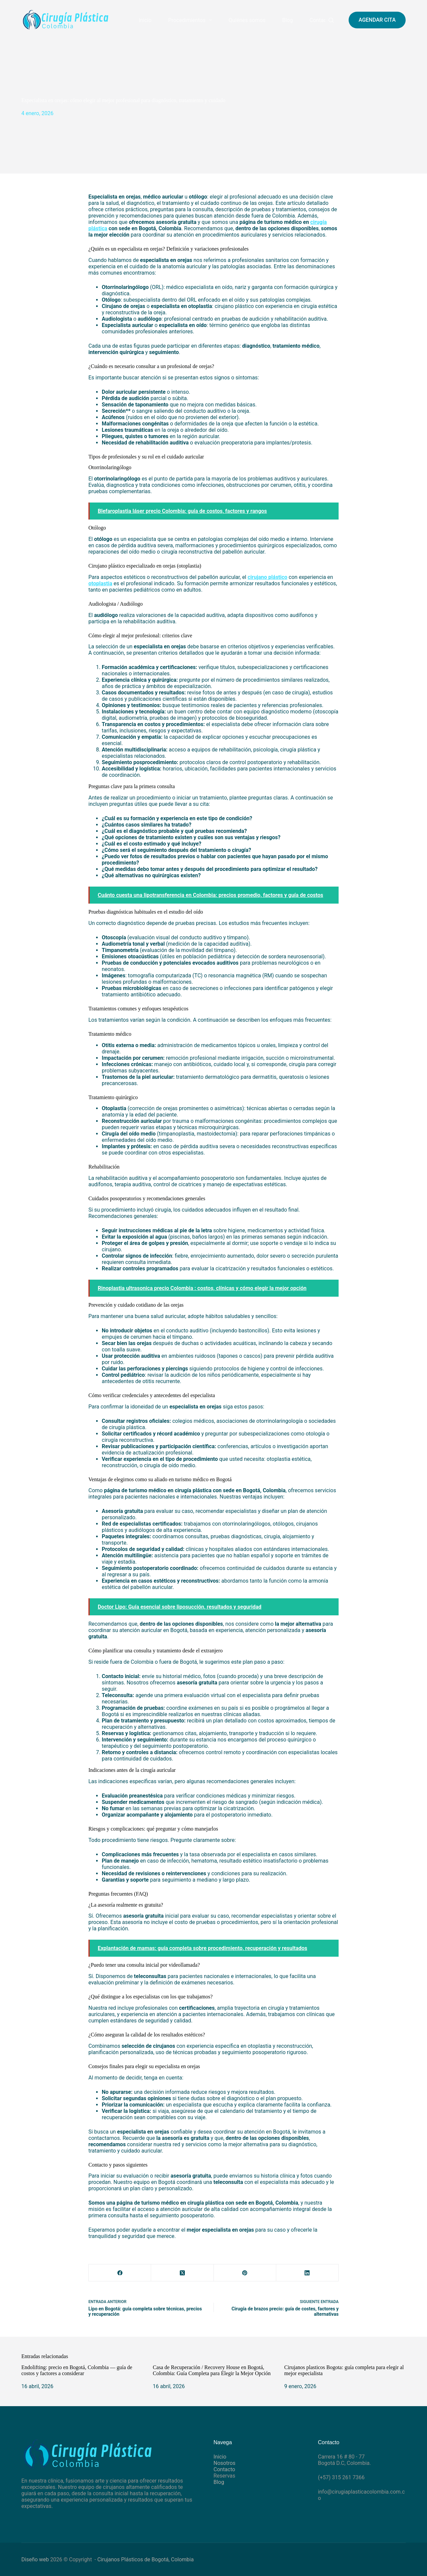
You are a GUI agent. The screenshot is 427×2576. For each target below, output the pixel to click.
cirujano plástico (267, 577)
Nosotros (225, 2463)
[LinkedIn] (307, 2272)
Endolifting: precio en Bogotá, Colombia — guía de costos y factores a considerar (76, 2370)
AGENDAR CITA (377, 20)
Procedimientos (191, 20)
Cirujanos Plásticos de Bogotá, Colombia (146, 2559)
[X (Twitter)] (182, 2272)
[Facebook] (120, 2272)
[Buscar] (331, 20)
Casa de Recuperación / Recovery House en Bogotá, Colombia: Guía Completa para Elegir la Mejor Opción (212, 2370)
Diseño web (35, 2559)
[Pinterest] (245, 2272)
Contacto (320, 20)
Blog (287, 20)
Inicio (145, 20)
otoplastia (100, 583)
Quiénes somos (247, 20)
